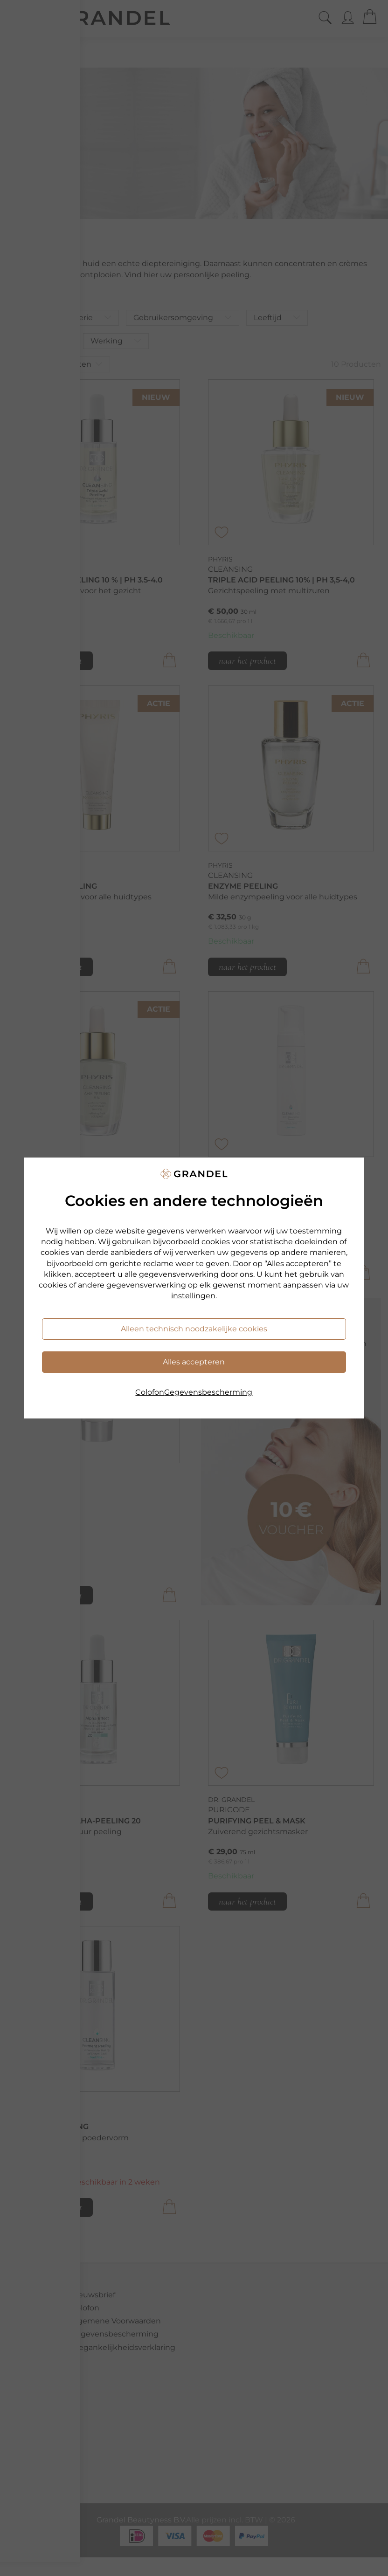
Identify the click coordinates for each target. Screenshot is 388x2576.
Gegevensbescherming (208, 1392)
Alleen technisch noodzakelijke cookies (194, 1328)
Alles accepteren (194, 1361)
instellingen (193, 1295)
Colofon (149, 1392)
